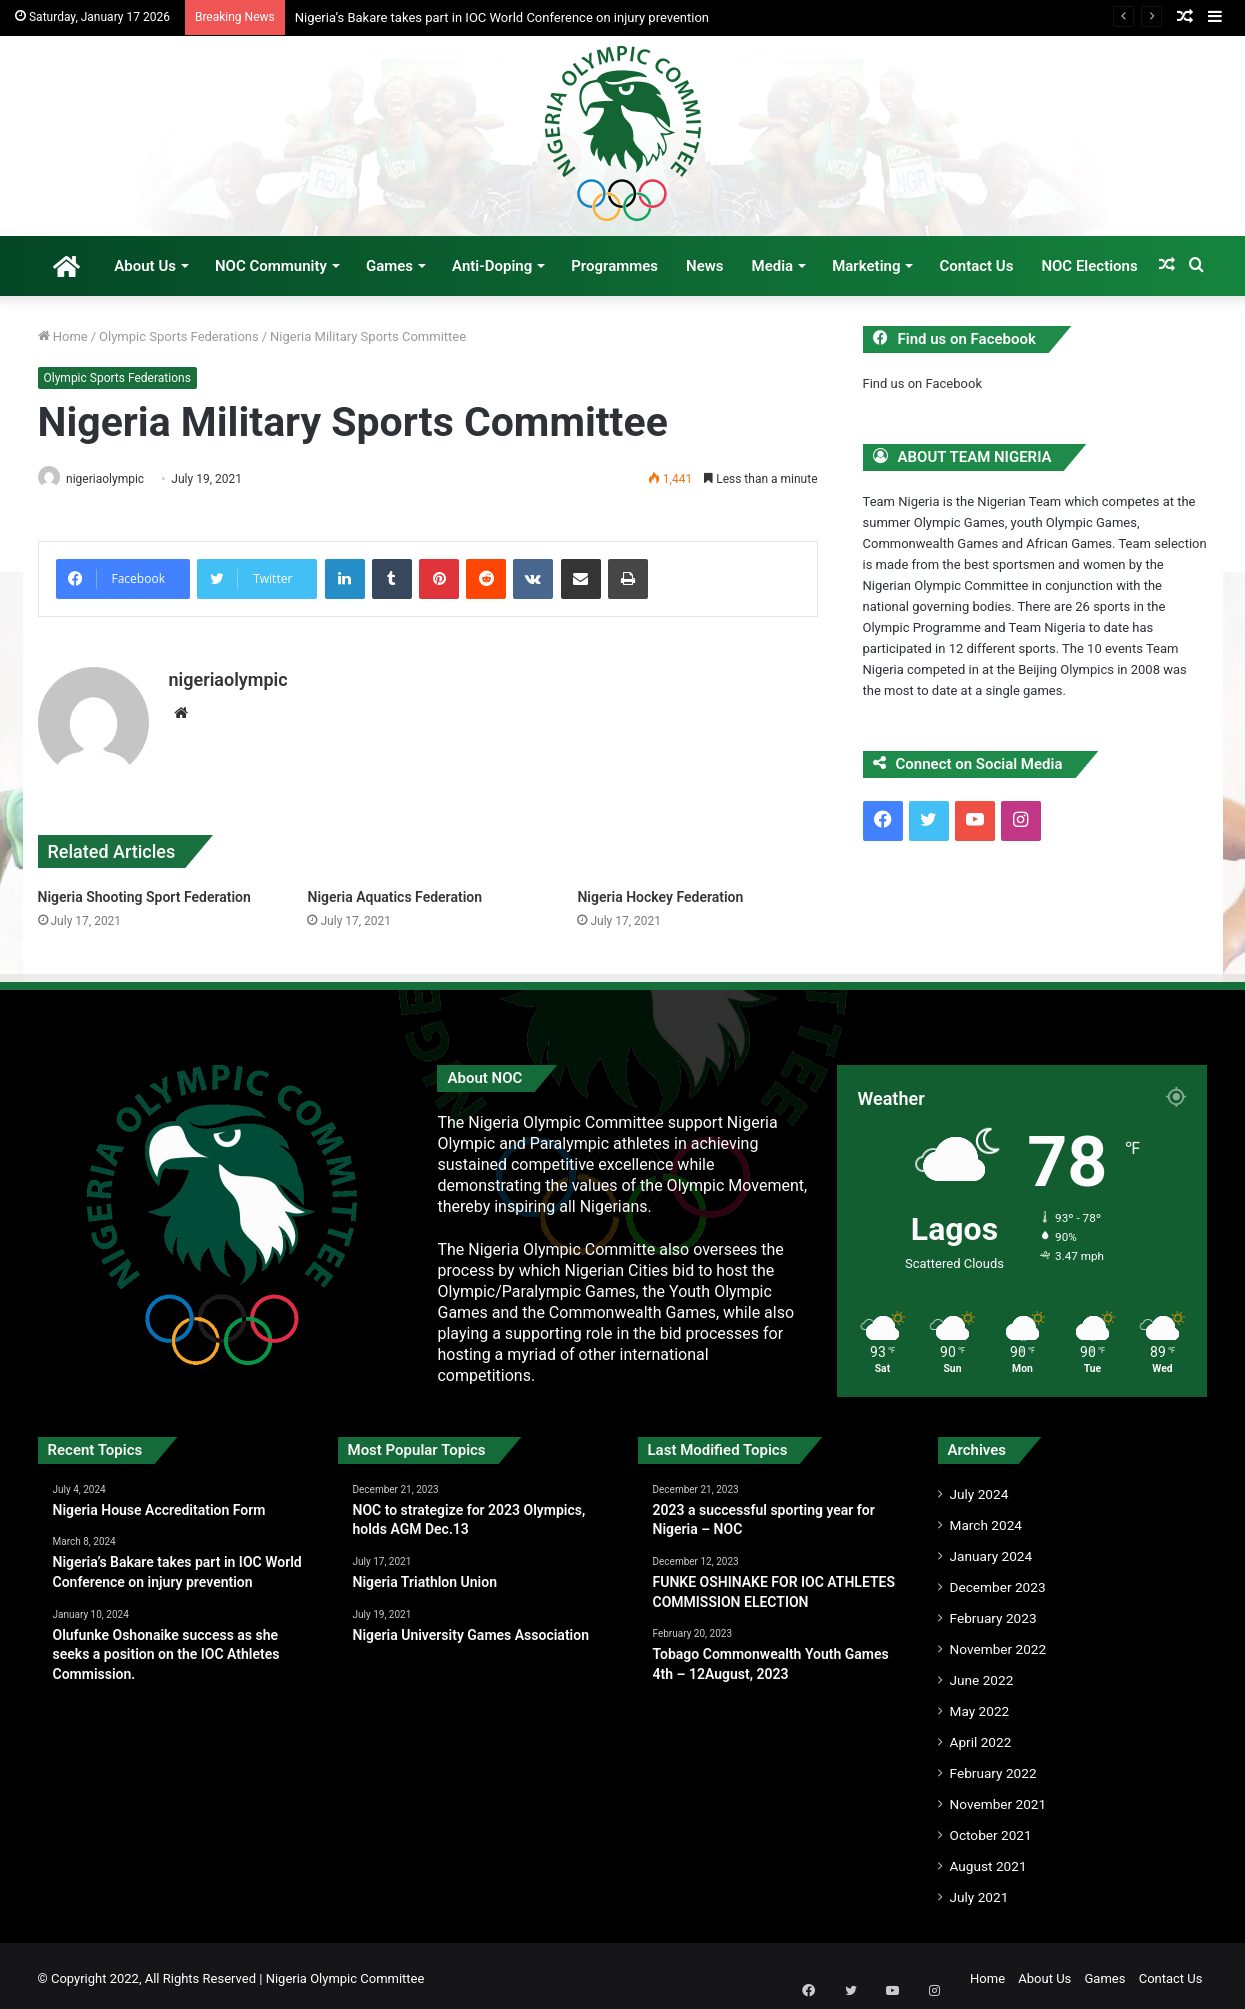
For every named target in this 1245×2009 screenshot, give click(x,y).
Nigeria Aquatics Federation (394, 891)
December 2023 (998, 1581)
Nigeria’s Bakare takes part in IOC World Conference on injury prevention (502, 17)
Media (773, 266)
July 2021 (979, 1891)
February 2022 (993, 1767)
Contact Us (976, 266)
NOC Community (271, 266)
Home (63, 336)
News (704, 266)
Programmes (614, 266)
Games (389, 266)
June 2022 (982, 1674)
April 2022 (981, 1736)
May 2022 (980, 1705)
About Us (145, 266)
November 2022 (998, 1643)
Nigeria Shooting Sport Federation (144, 891)
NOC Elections (1089, 266)
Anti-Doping (492, 266)
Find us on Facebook (922, 383)
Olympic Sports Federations (179, 336)
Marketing (866, 266)
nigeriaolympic (112, 479)
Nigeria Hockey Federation (660, 891)
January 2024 (991, 1550)
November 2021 (998, 1798)
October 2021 (991, 1829)
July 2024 (979, 1488)
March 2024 (986, 1519)
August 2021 (988, 1860)
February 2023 (993, 1612)
